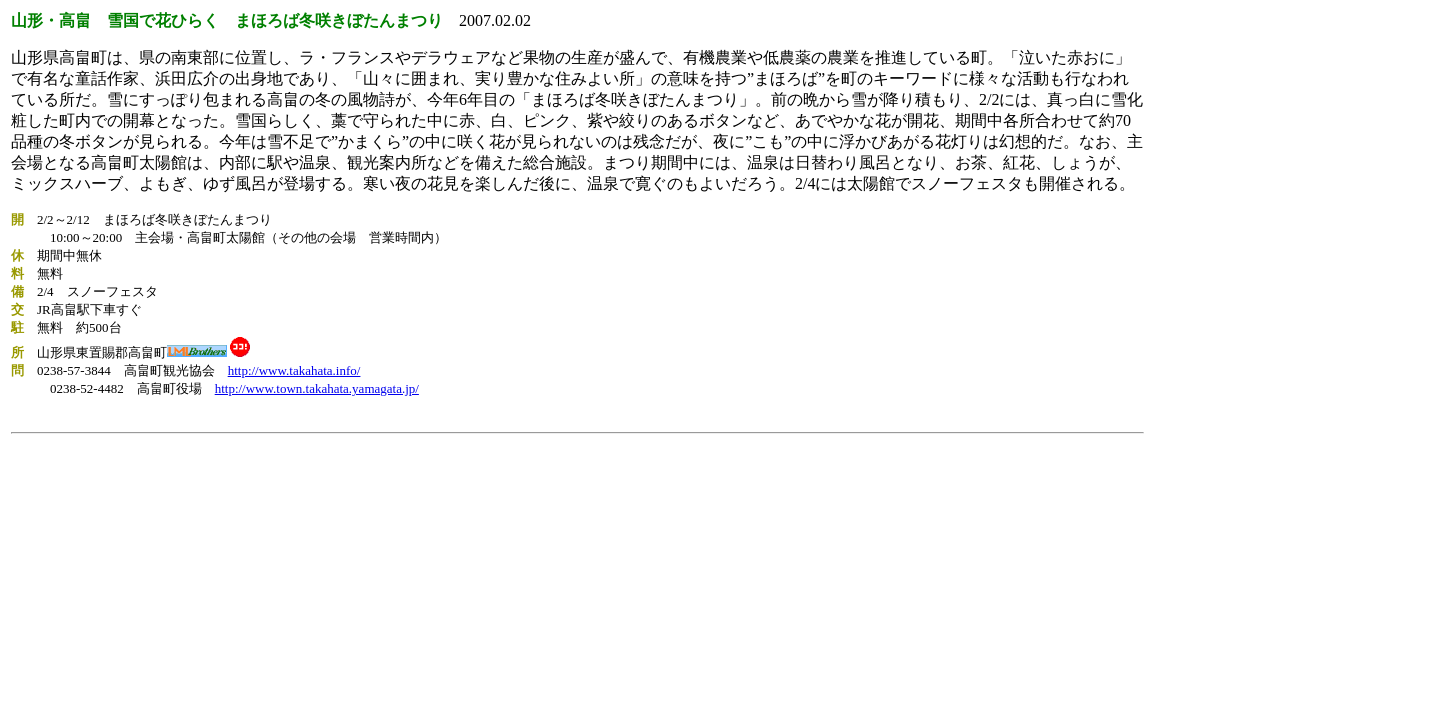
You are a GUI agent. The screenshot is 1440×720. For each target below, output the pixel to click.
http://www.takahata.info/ (294, 370)
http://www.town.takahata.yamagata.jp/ (317, 388)
